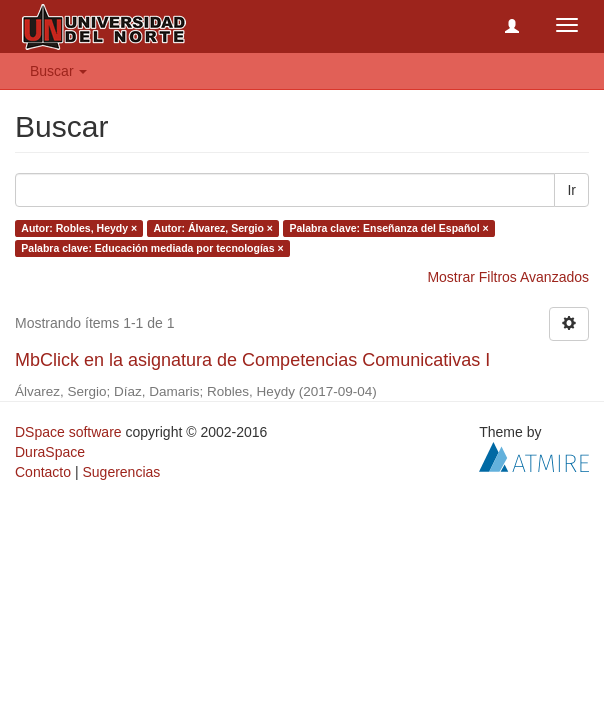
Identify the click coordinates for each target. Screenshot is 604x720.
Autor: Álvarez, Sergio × (213, 228)
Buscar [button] (58, 71)
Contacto (43, 472)
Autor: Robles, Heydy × (79, 228)
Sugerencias (121, 472)
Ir (571, 190)
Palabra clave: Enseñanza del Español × (388, 228)
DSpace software (68, 432)
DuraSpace (50, 452)
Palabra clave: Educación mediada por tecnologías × (152, 248)
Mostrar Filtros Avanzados (508, 277)
